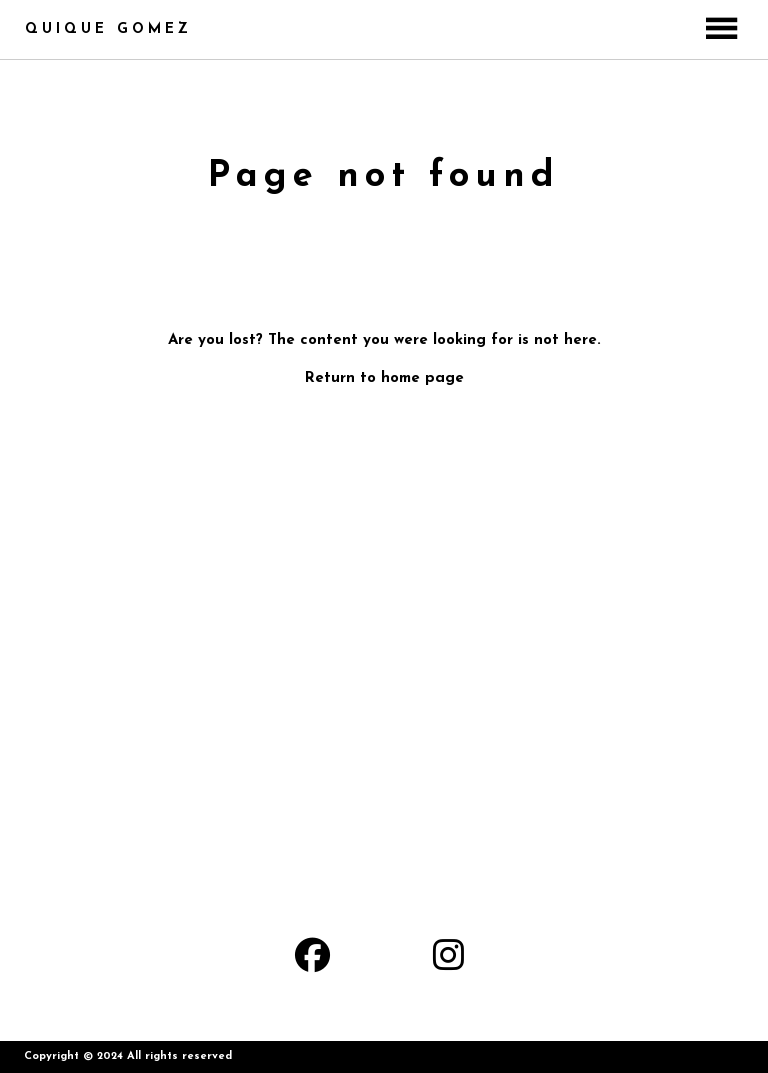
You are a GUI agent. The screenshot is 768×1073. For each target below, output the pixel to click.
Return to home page (384, 378)
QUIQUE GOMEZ (108, 29)
